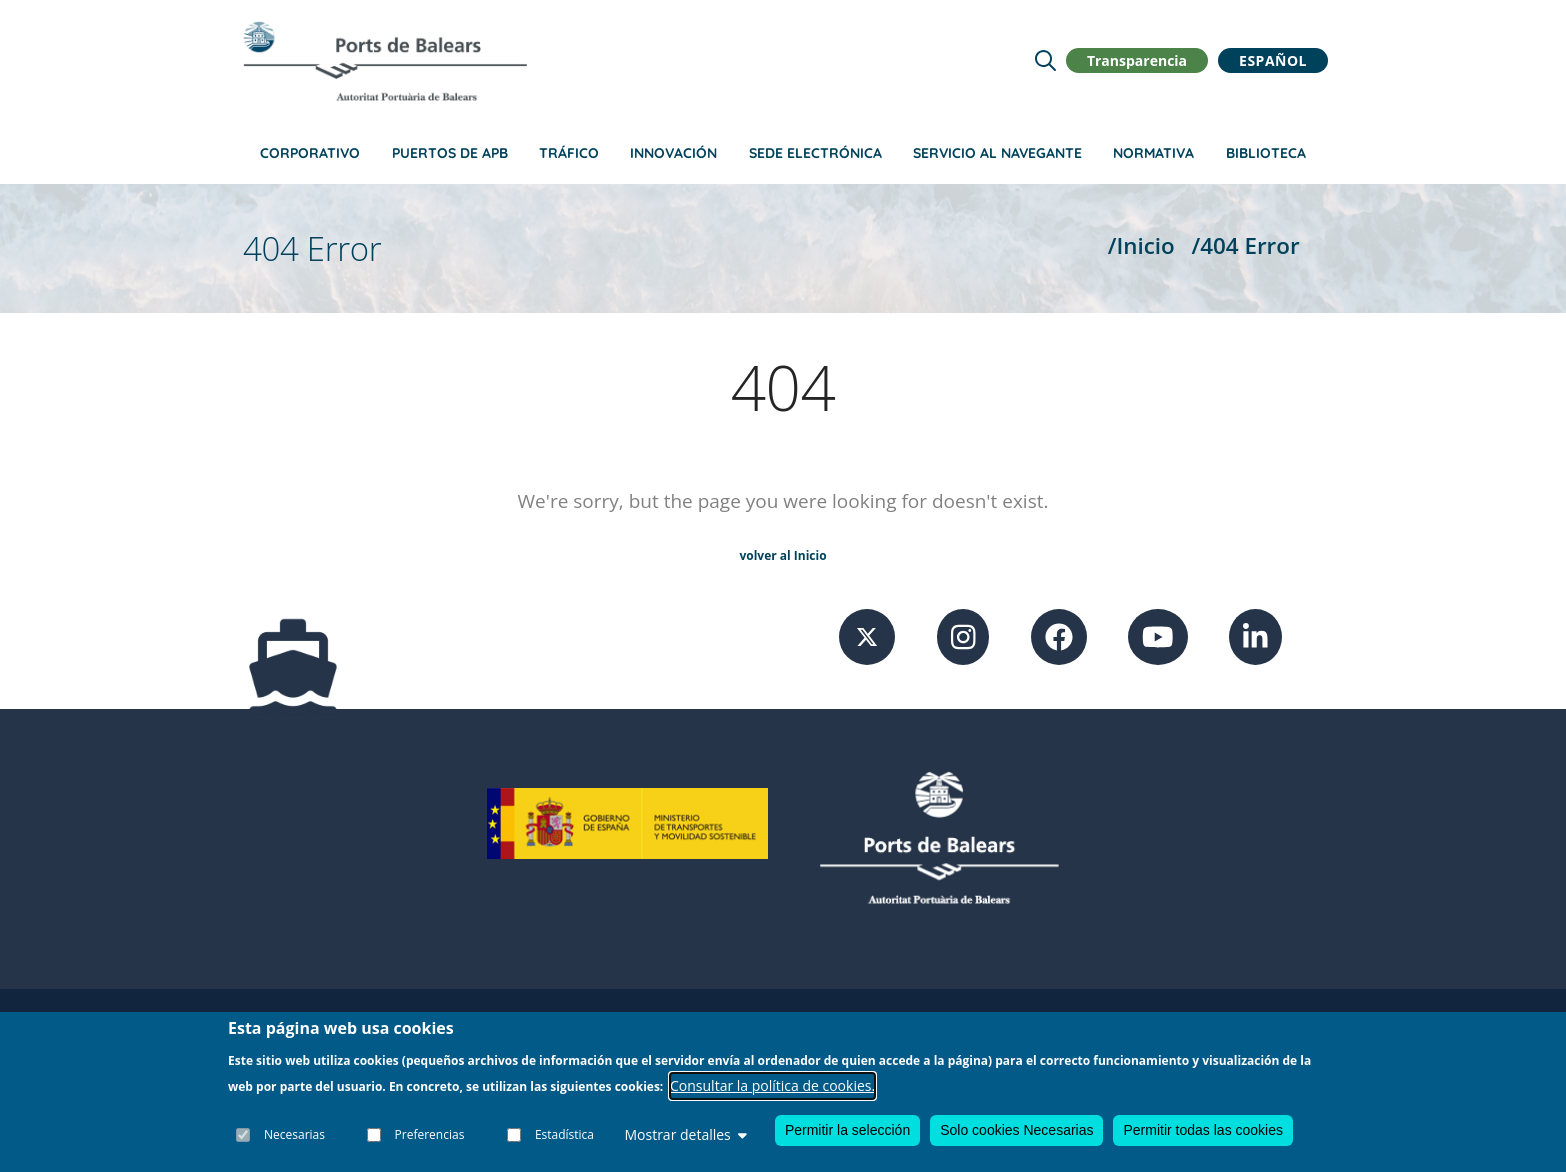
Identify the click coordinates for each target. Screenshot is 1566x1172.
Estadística (564, 1134)
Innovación (673, 153)
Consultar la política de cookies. (772, 1085)
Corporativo (310, 153)
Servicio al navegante (997, 153)
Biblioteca (1266, 153)
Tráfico (569, 153)
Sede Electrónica (815, 153)
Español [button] (1273, 60)
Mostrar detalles (685, 1135)
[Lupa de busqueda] (1045, 60)
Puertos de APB (450, 153)
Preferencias (430, 1134)
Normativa (1153, 153)
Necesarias (294, 1134)
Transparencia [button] (1137, 60)
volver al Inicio (782, 555)
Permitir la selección (847, 1131)
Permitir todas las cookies (1203, 1131)
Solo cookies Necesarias (1016, 1131)
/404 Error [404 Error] (1246, 245)
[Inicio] (385, 61)
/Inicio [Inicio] (1141, 245)
